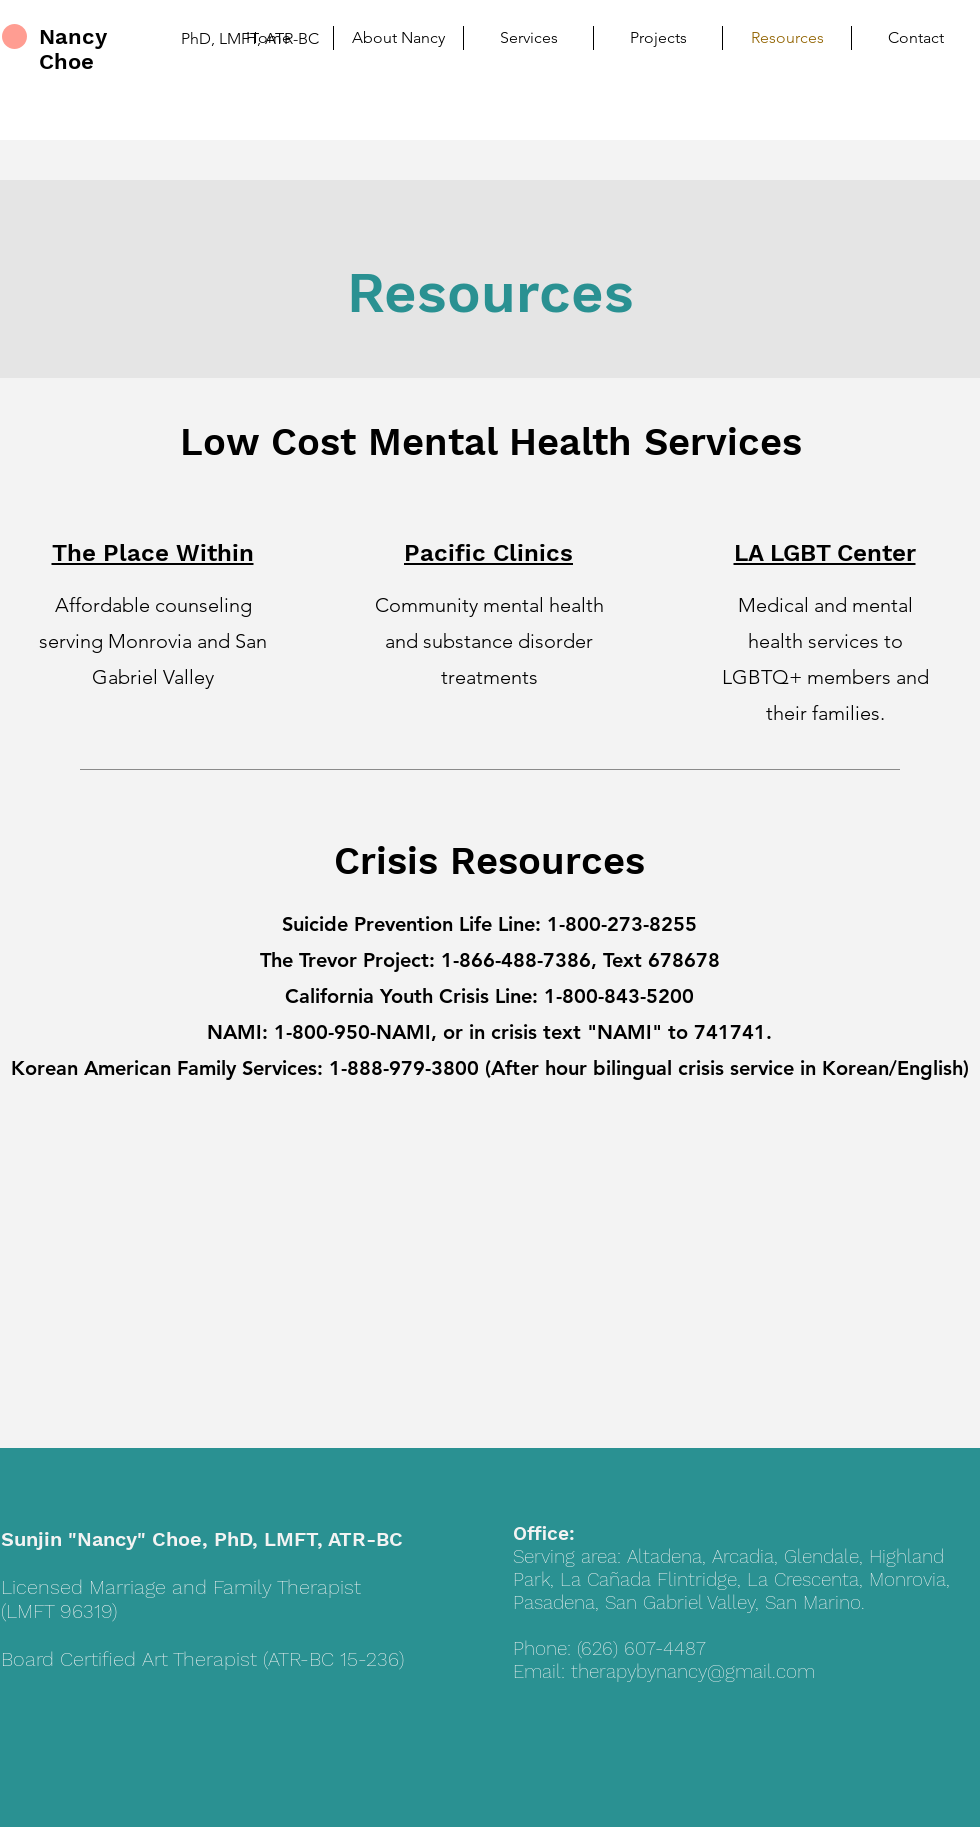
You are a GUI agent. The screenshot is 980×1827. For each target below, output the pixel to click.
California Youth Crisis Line (408, 996)
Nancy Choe (72, 49)
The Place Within (153, 553)
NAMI (234, 1032)
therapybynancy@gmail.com (693, 1671)
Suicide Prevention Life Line (408, 924)
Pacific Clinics (488, 553)
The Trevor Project (344, 960)
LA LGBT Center (825, 553)
